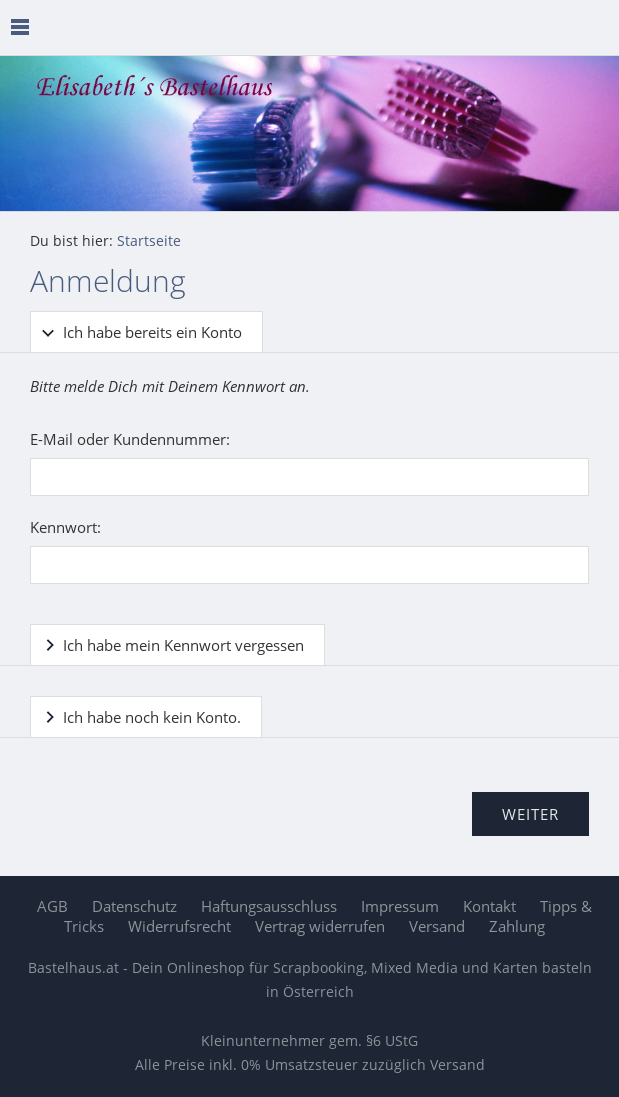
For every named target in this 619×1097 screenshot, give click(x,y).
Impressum (400, 906)
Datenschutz (134, 906)
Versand (437, 926)
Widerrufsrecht (179, 926)
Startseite (149, 241)
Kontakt (489, 906)
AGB (52, 906)
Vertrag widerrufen (320, 926)
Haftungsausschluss (269, 906)
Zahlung (517, 926)
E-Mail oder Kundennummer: (130, 439)
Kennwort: (65, 527)
